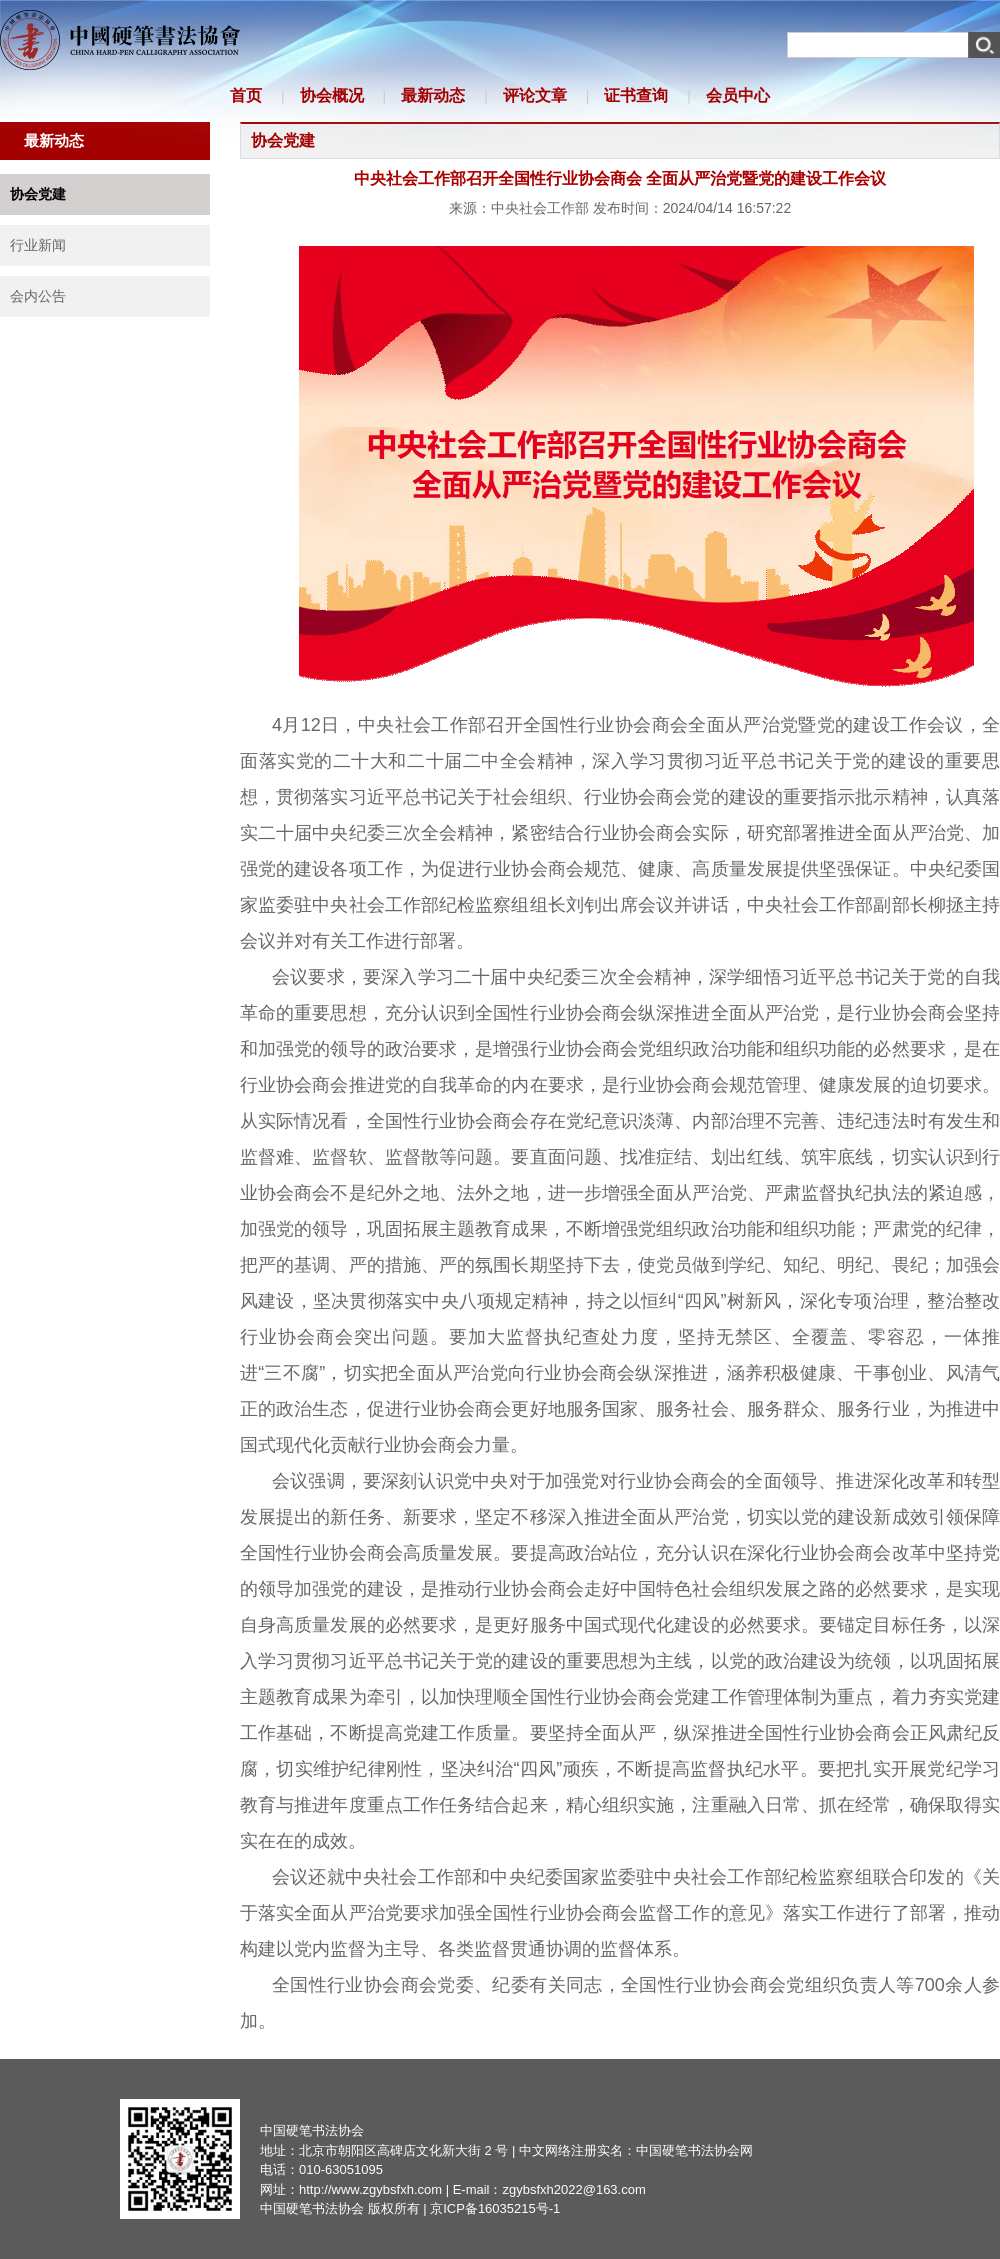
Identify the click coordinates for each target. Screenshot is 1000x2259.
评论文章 (535, 95)
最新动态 (433, 95)
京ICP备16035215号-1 (495, 2208)
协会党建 (38, 194)
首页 (246, 95)
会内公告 (38, 296)
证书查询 (636, 95)
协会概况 (332, 95)
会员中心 (738, 95)
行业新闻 (38, 245)
